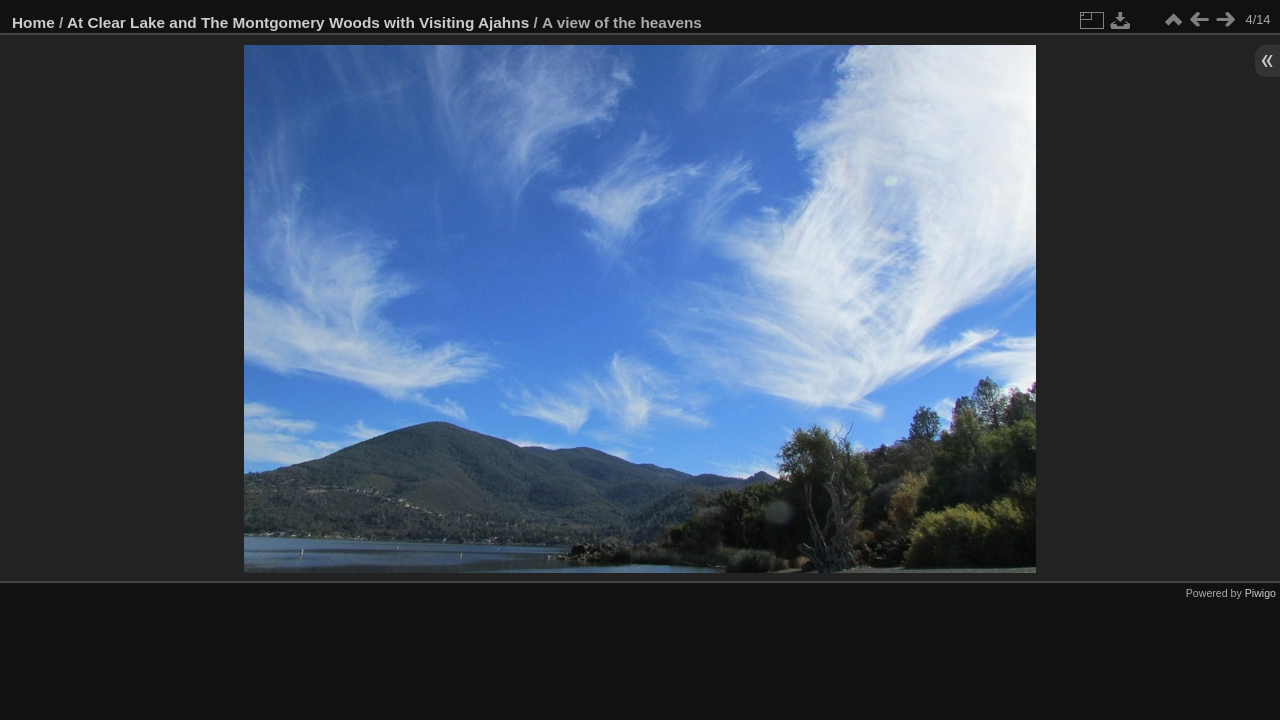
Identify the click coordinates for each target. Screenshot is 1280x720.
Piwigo (1260, 593)
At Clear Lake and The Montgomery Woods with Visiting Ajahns (298, 22)
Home (33, 22)
